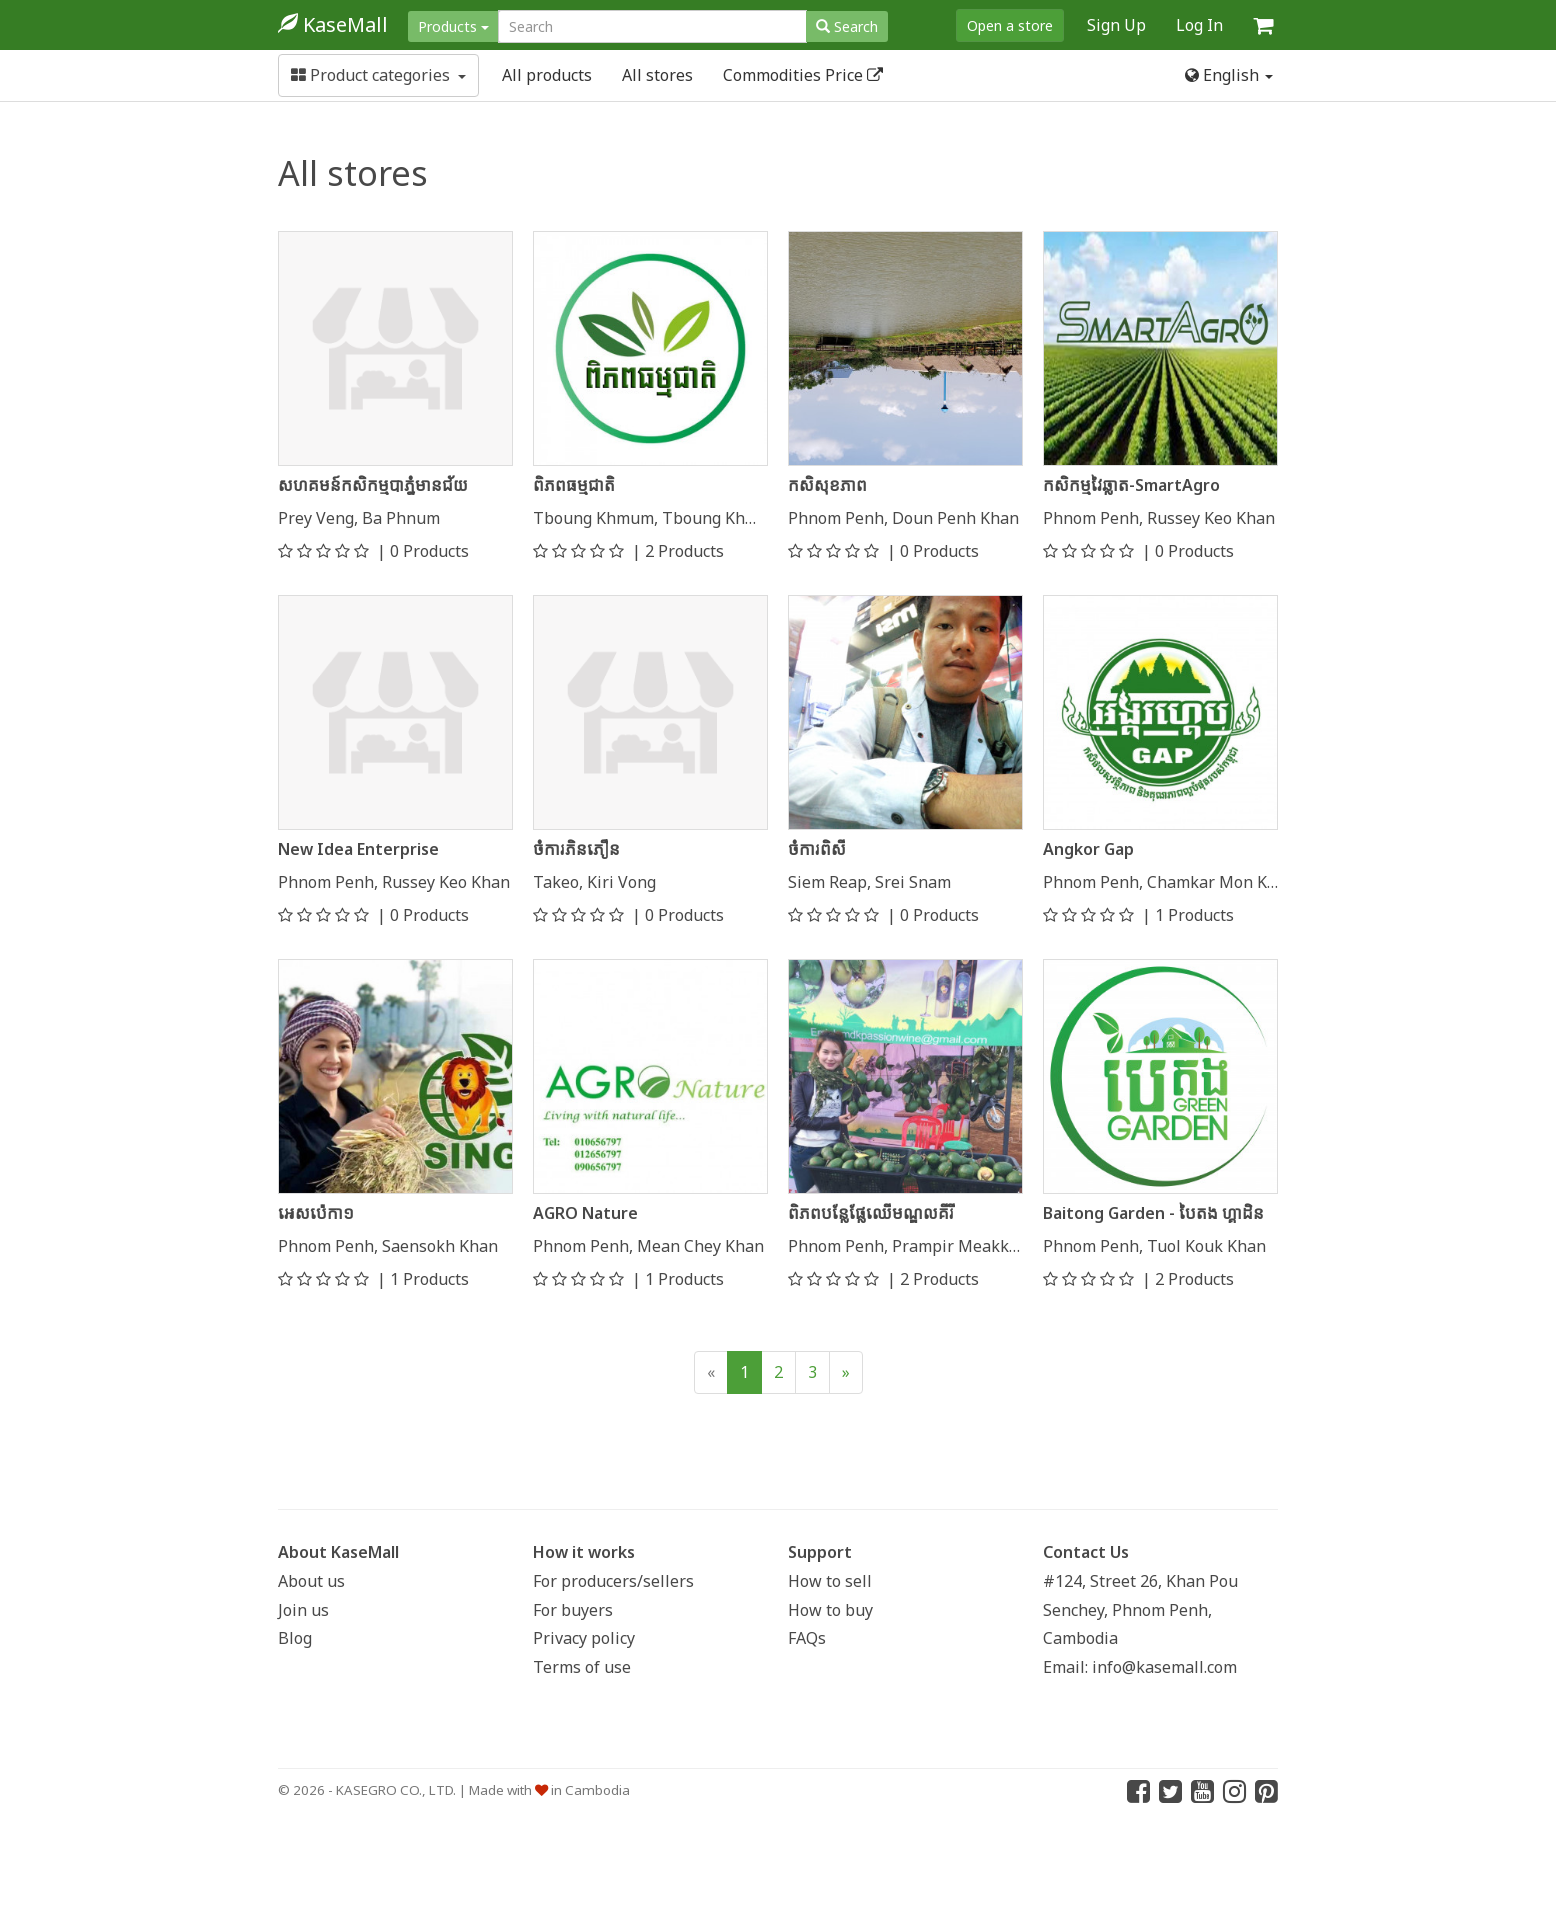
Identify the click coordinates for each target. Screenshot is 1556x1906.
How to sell (830, 1581)
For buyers (573, 1610)
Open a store (1010, 25)
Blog (295, 1638)
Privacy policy (584, 1638)
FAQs (807, 1638)
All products (547, 75)
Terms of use (582, 1667)
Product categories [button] (378, 75)
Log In (1199, 25)
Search (847, 26)
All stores (657, 75)
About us (311, 1581)
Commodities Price (803, 75)
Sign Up (1116, 25)
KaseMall (333, 24)
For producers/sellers (613, 1581)
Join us (303, 1610)
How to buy (830, 1610)
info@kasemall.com (1164, 1667)
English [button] (1229, 75)
